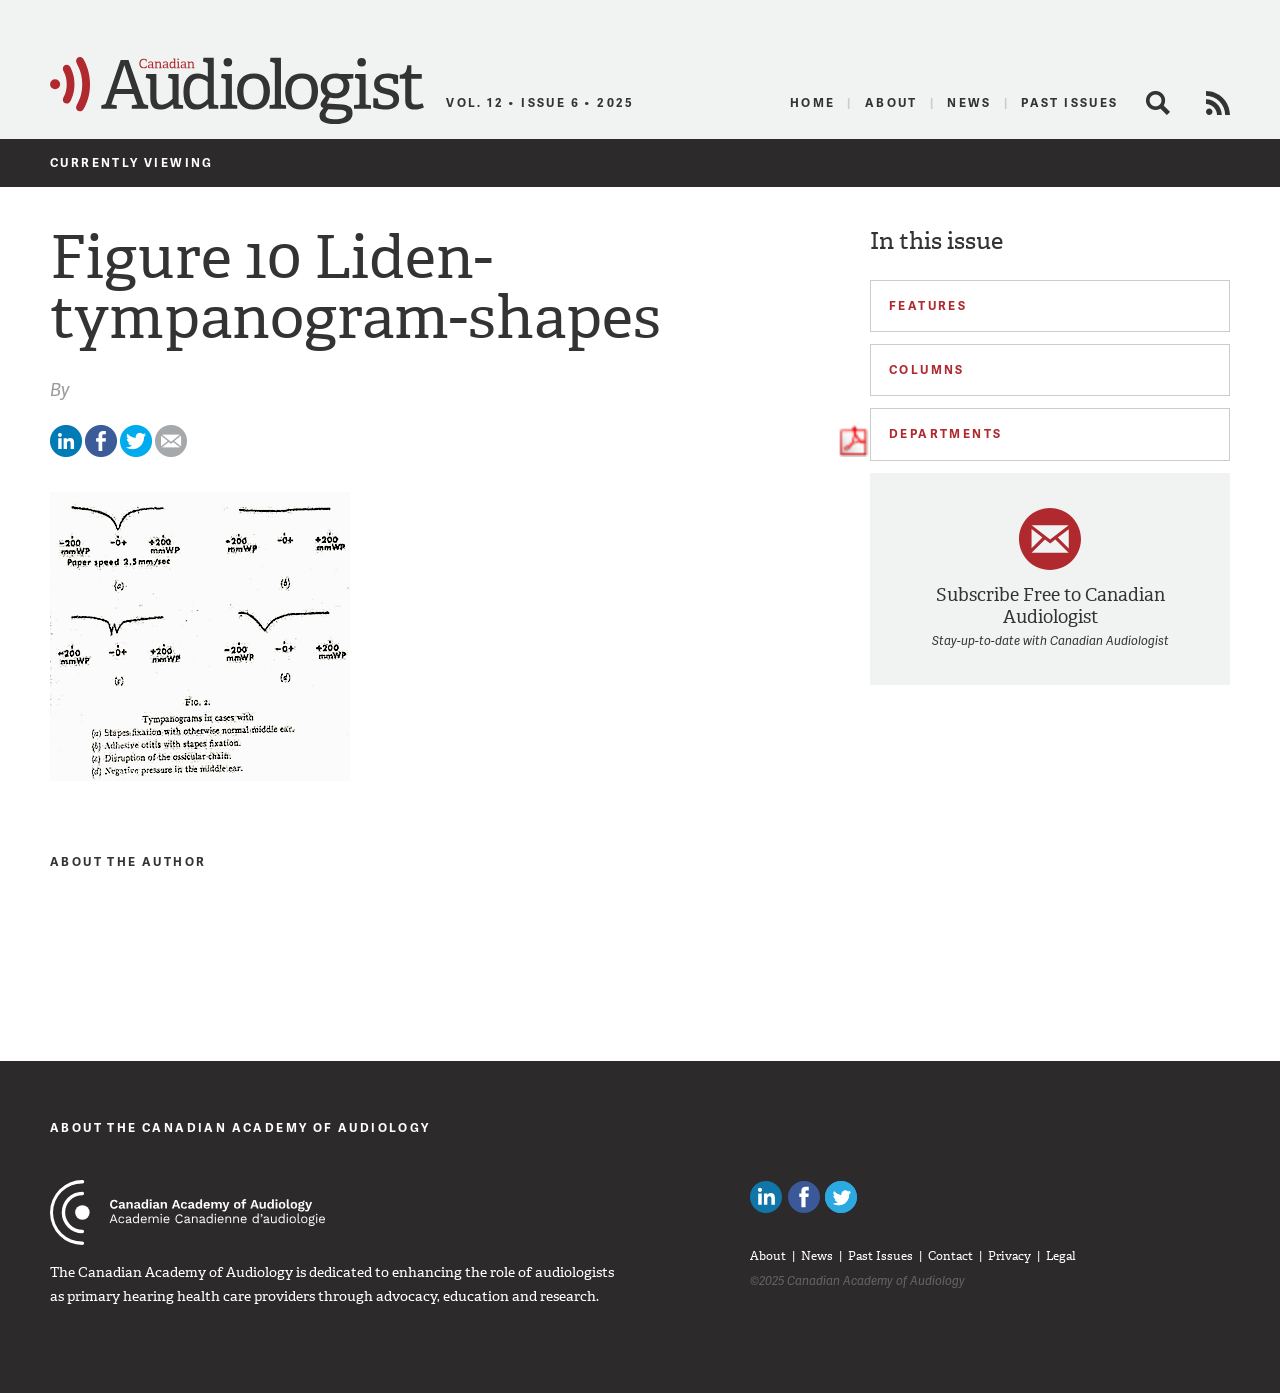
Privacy (1009, 1256)
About (891, 102)
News (969, 102)
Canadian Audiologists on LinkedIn (766, 1197)
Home (813, 102)
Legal (1061, 1256)
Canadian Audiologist (237, 91)
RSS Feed (1218, 103)
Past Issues (1069, 102)
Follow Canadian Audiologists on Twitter (841, 1197)
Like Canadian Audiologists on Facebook (804, 1197)
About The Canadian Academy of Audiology (240, 1127)
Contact (950, 1256)
